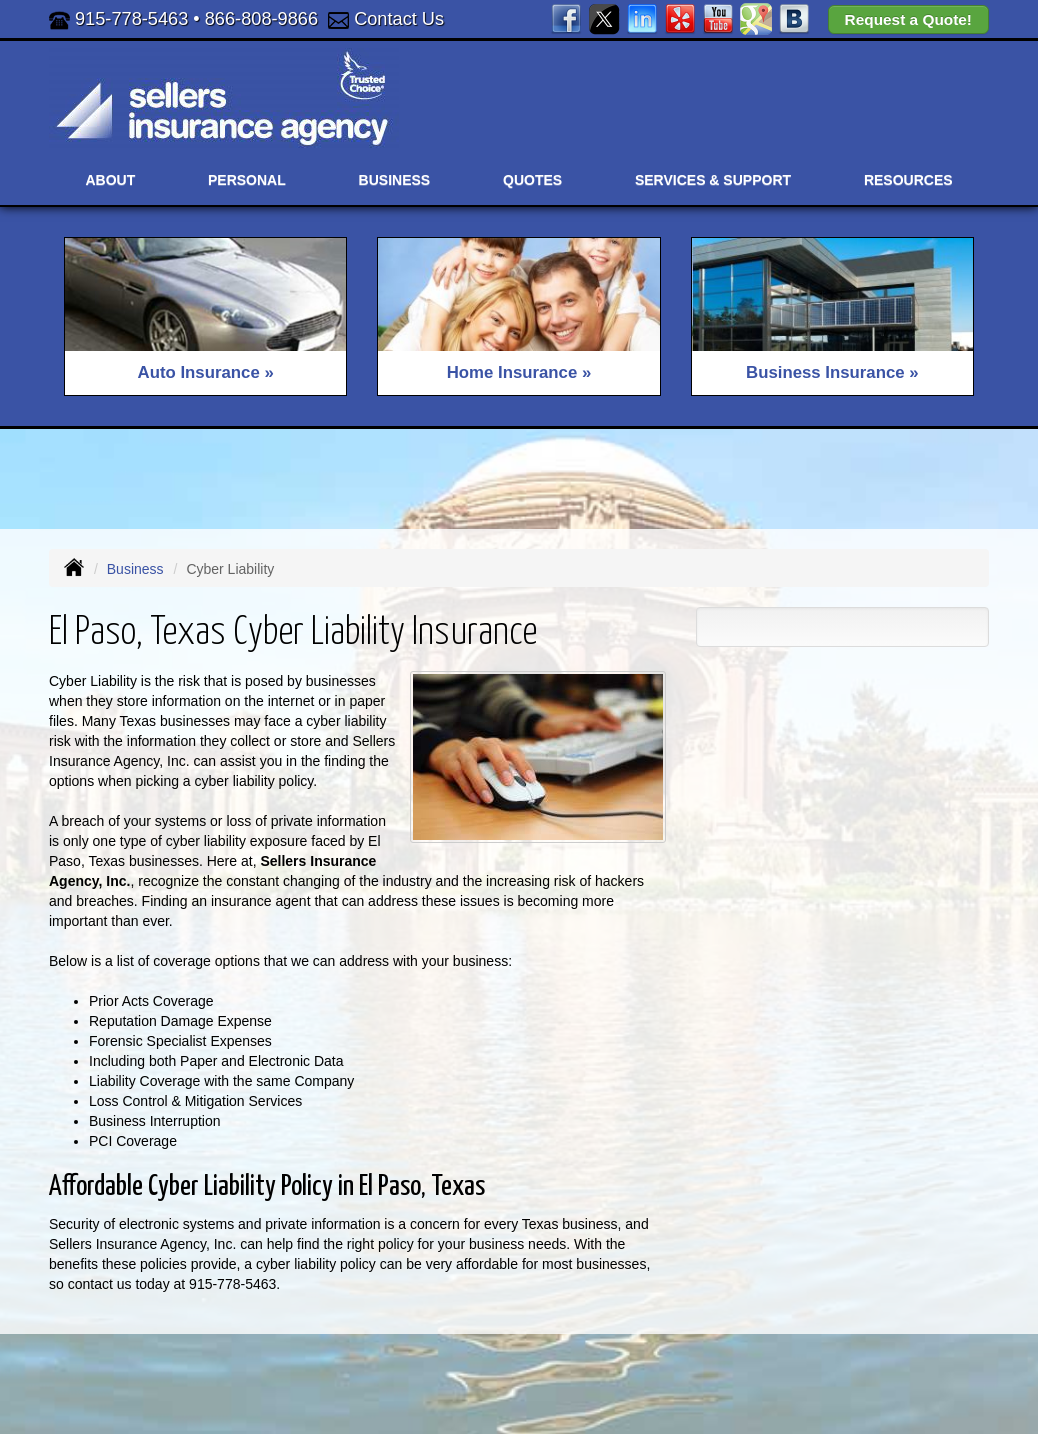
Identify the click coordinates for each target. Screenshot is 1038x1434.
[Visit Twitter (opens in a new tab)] (604, 18)
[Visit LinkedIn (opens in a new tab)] (642, 18)
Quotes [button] (532, 180)
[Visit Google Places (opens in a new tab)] (756, 18)
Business (135, 569)
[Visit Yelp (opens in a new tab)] (680, 18)
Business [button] (395, 180)
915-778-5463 (131, 19)
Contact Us (399, 19)
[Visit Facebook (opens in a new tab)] (566, 18)
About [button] (110, 180)
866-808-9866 (261, 19)
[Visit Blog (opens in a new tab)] (794, 18)
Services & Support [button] (713, 180)
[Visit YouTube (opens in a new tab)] (718, 18)
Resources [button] (908, 180)
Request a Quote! (908, 19)
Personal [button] (247, 180)
